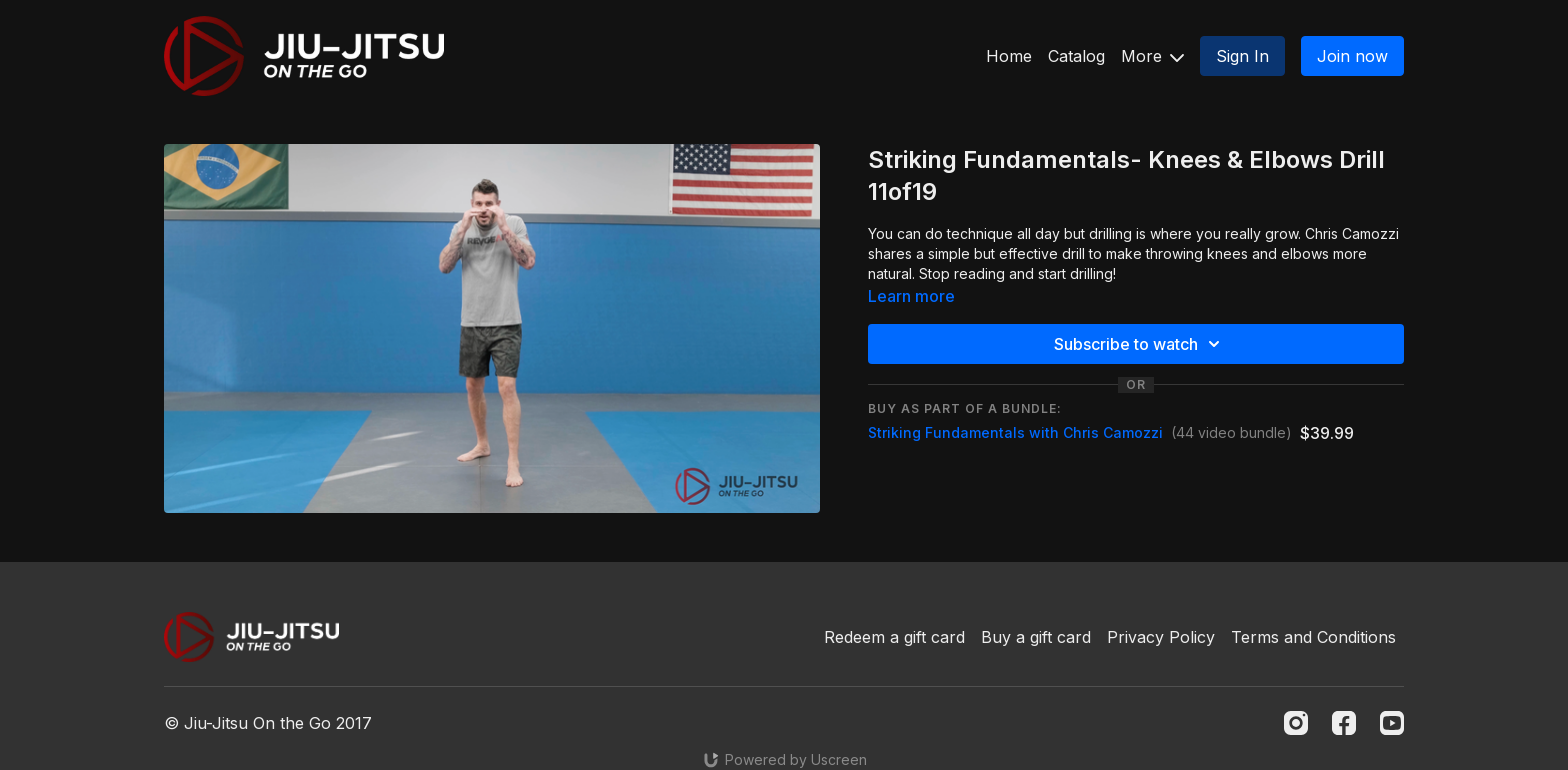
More (1152, 56)
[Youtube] (1392, 723)
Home (1009, 56)
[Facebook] (1344, 723)
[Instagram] (1296, 723)
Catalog (1076, 56)
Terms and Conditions (1313, 637)
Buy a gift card (1036, 637)
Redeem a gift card (894, 637)
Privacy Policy (1161, 637)
